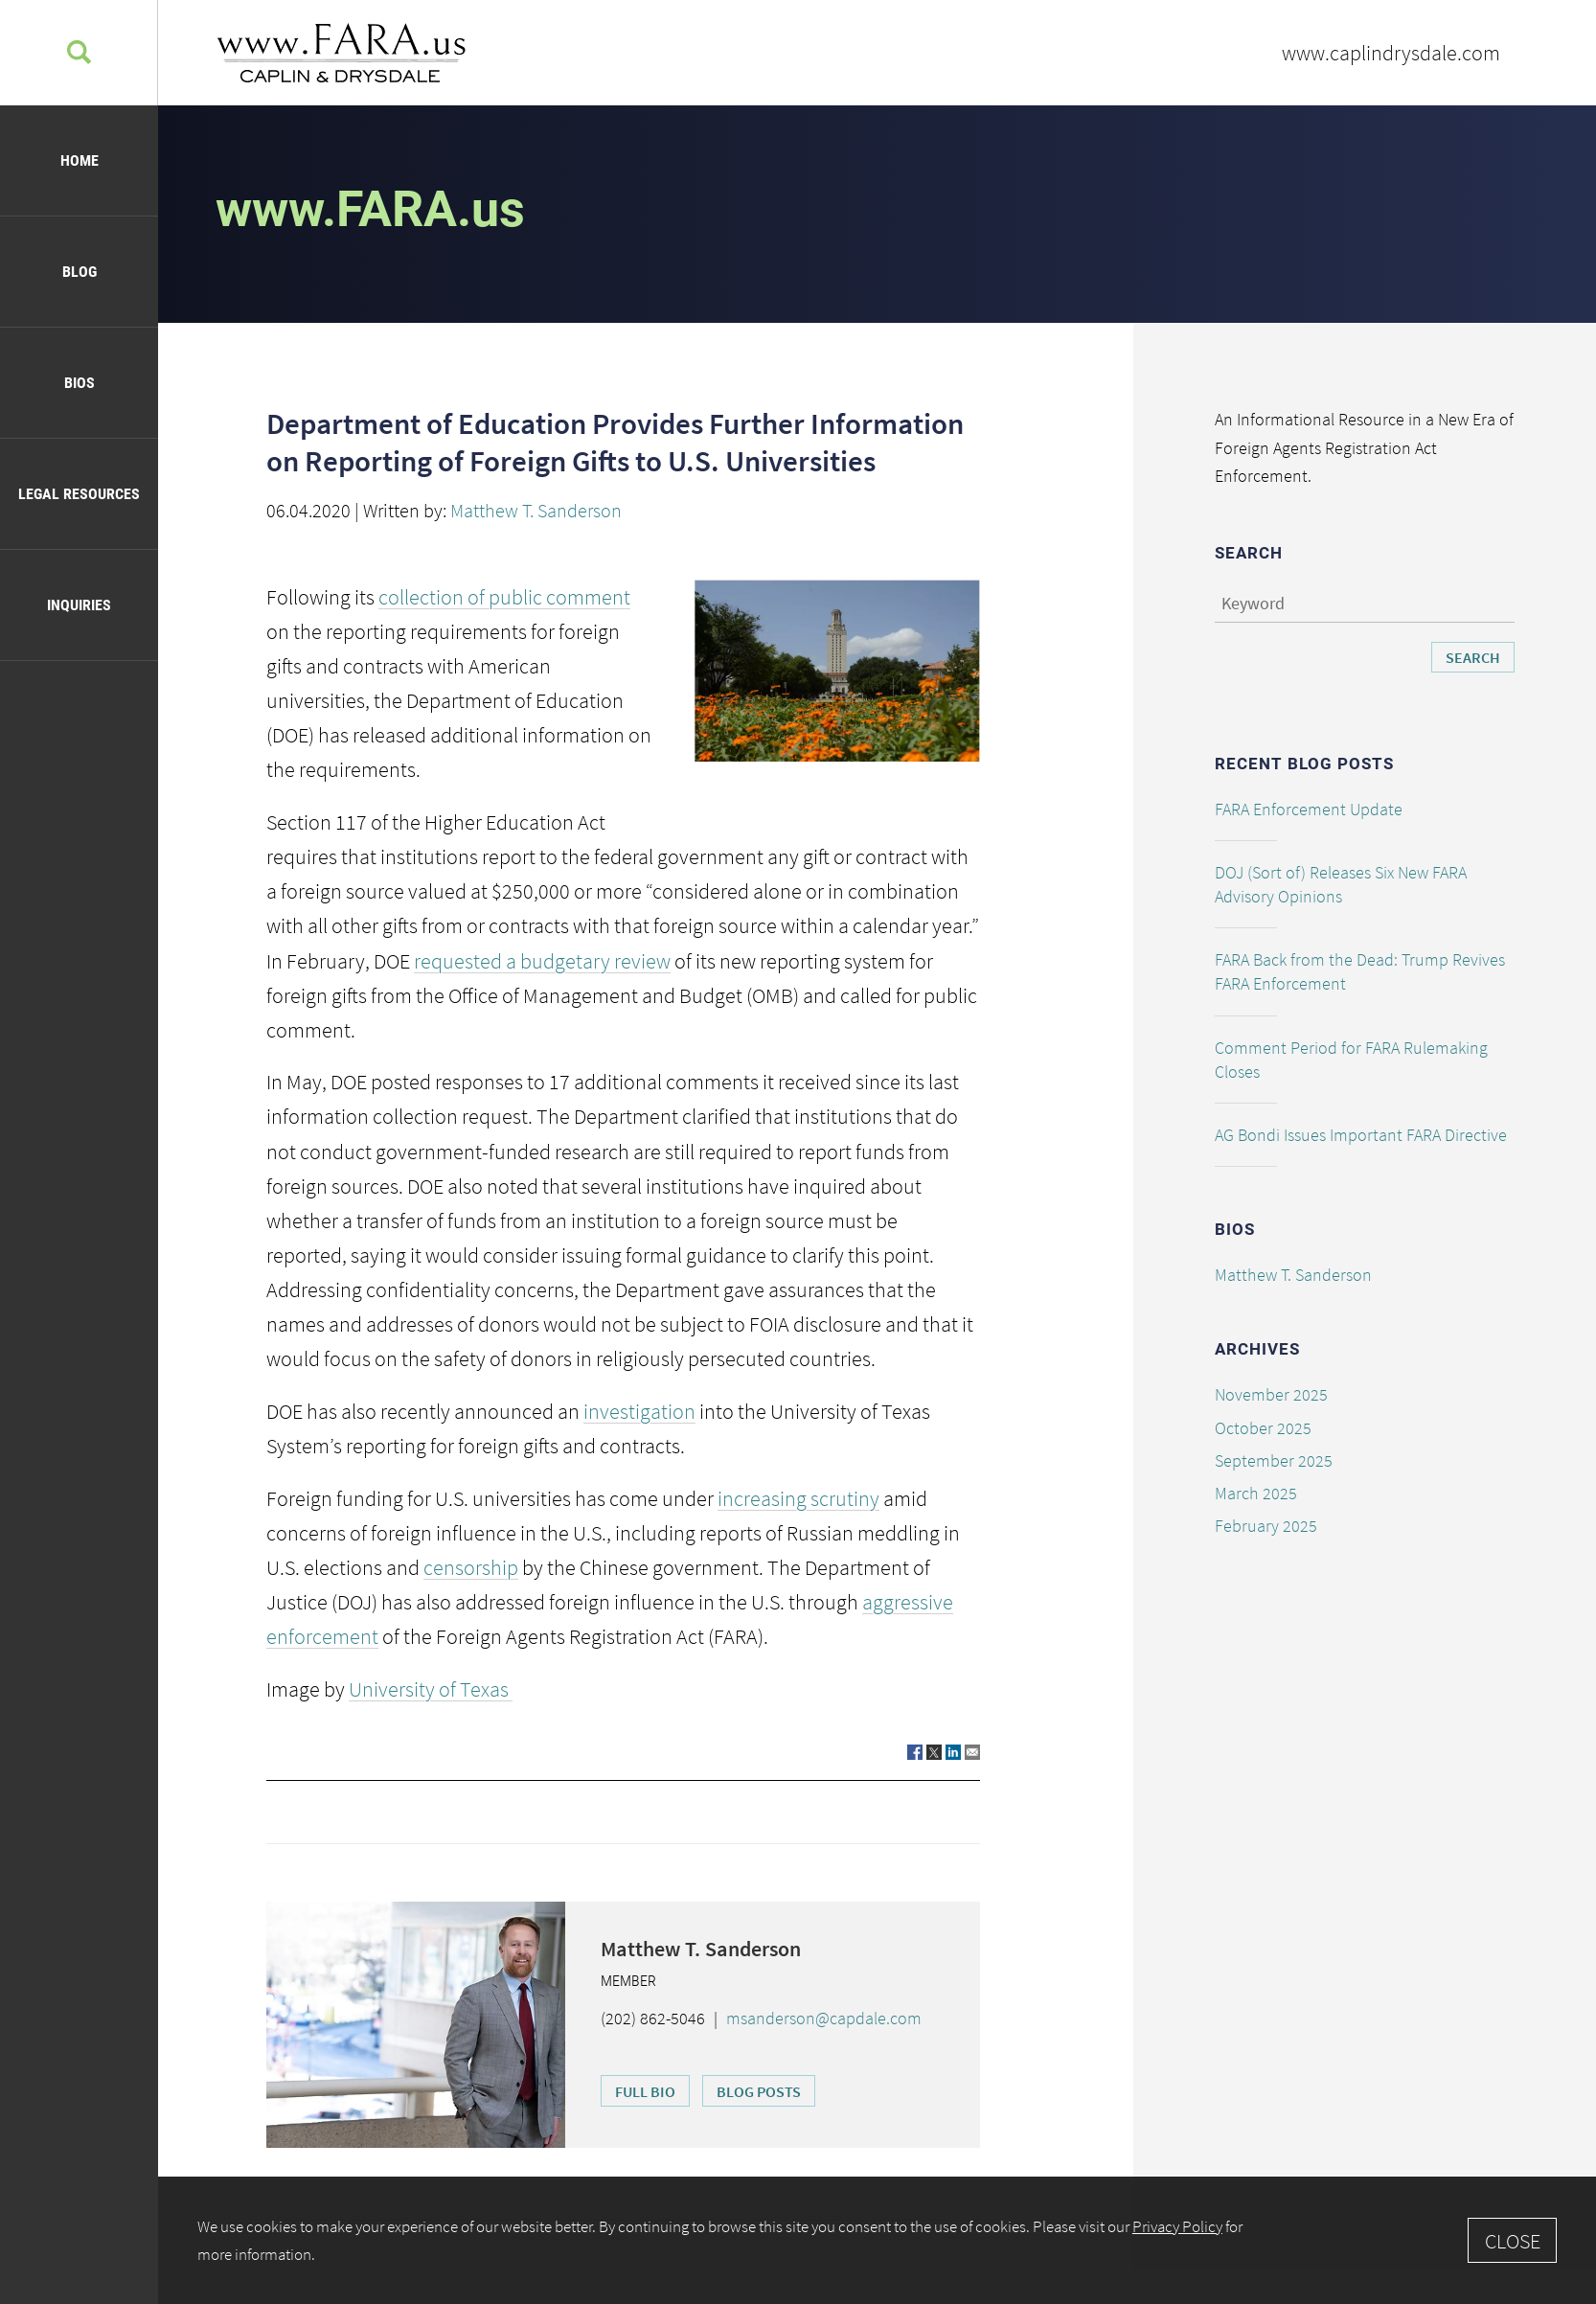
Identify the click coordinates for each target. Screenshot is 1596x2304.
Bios (79, 383)
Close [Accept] (1512, 2240)
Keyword (1253, 603)
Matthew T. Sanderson (536, 510)
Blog (79, 271)
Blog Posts (759, 2091)
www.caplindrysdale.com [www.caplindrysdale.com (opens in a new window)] (1391, 52)
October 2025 (1263, 1428)
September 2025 (1274, 1460)
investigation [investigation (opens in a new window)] (639, 1411)
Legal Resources (79, 494)
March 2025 (1256, 1493)
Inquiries (79, 605)
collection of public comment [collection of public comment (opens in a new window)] (504, 596)
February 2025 (1266, 1526)
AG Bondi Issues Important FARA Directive (1361, 1135)
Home (79, 160)
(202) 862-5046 (653, 2018)
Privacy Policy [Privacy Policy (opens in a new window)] (1177, 2226)
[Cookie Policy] (877, 2240)
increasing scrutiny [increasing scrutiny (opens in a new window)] (798, 1498)
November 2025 (1271, 1394)
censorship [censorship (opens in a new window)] (470, 1567)
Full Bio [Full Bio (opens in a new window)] (645, 2091)
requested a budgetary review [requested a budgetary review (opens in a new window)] (542, 960)
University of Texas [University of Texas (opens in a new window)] (431, 1689)
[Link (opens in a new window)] (915, 1751)
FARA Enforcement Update (1308, 809)
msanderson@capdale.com (824, 2018)
